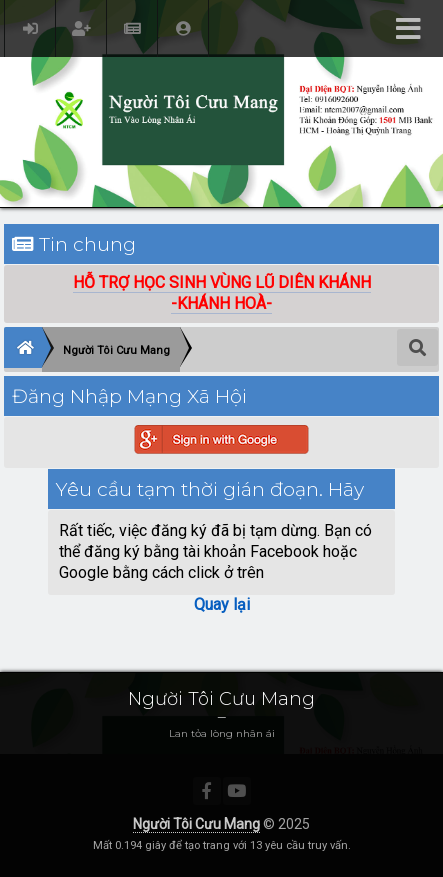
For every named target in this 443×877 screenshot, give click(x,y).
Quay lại (222, 604)
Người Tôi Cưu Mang (196, 824)
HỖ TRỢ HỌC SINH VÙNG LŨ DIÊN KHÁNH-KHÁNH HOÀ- (222, 293)
